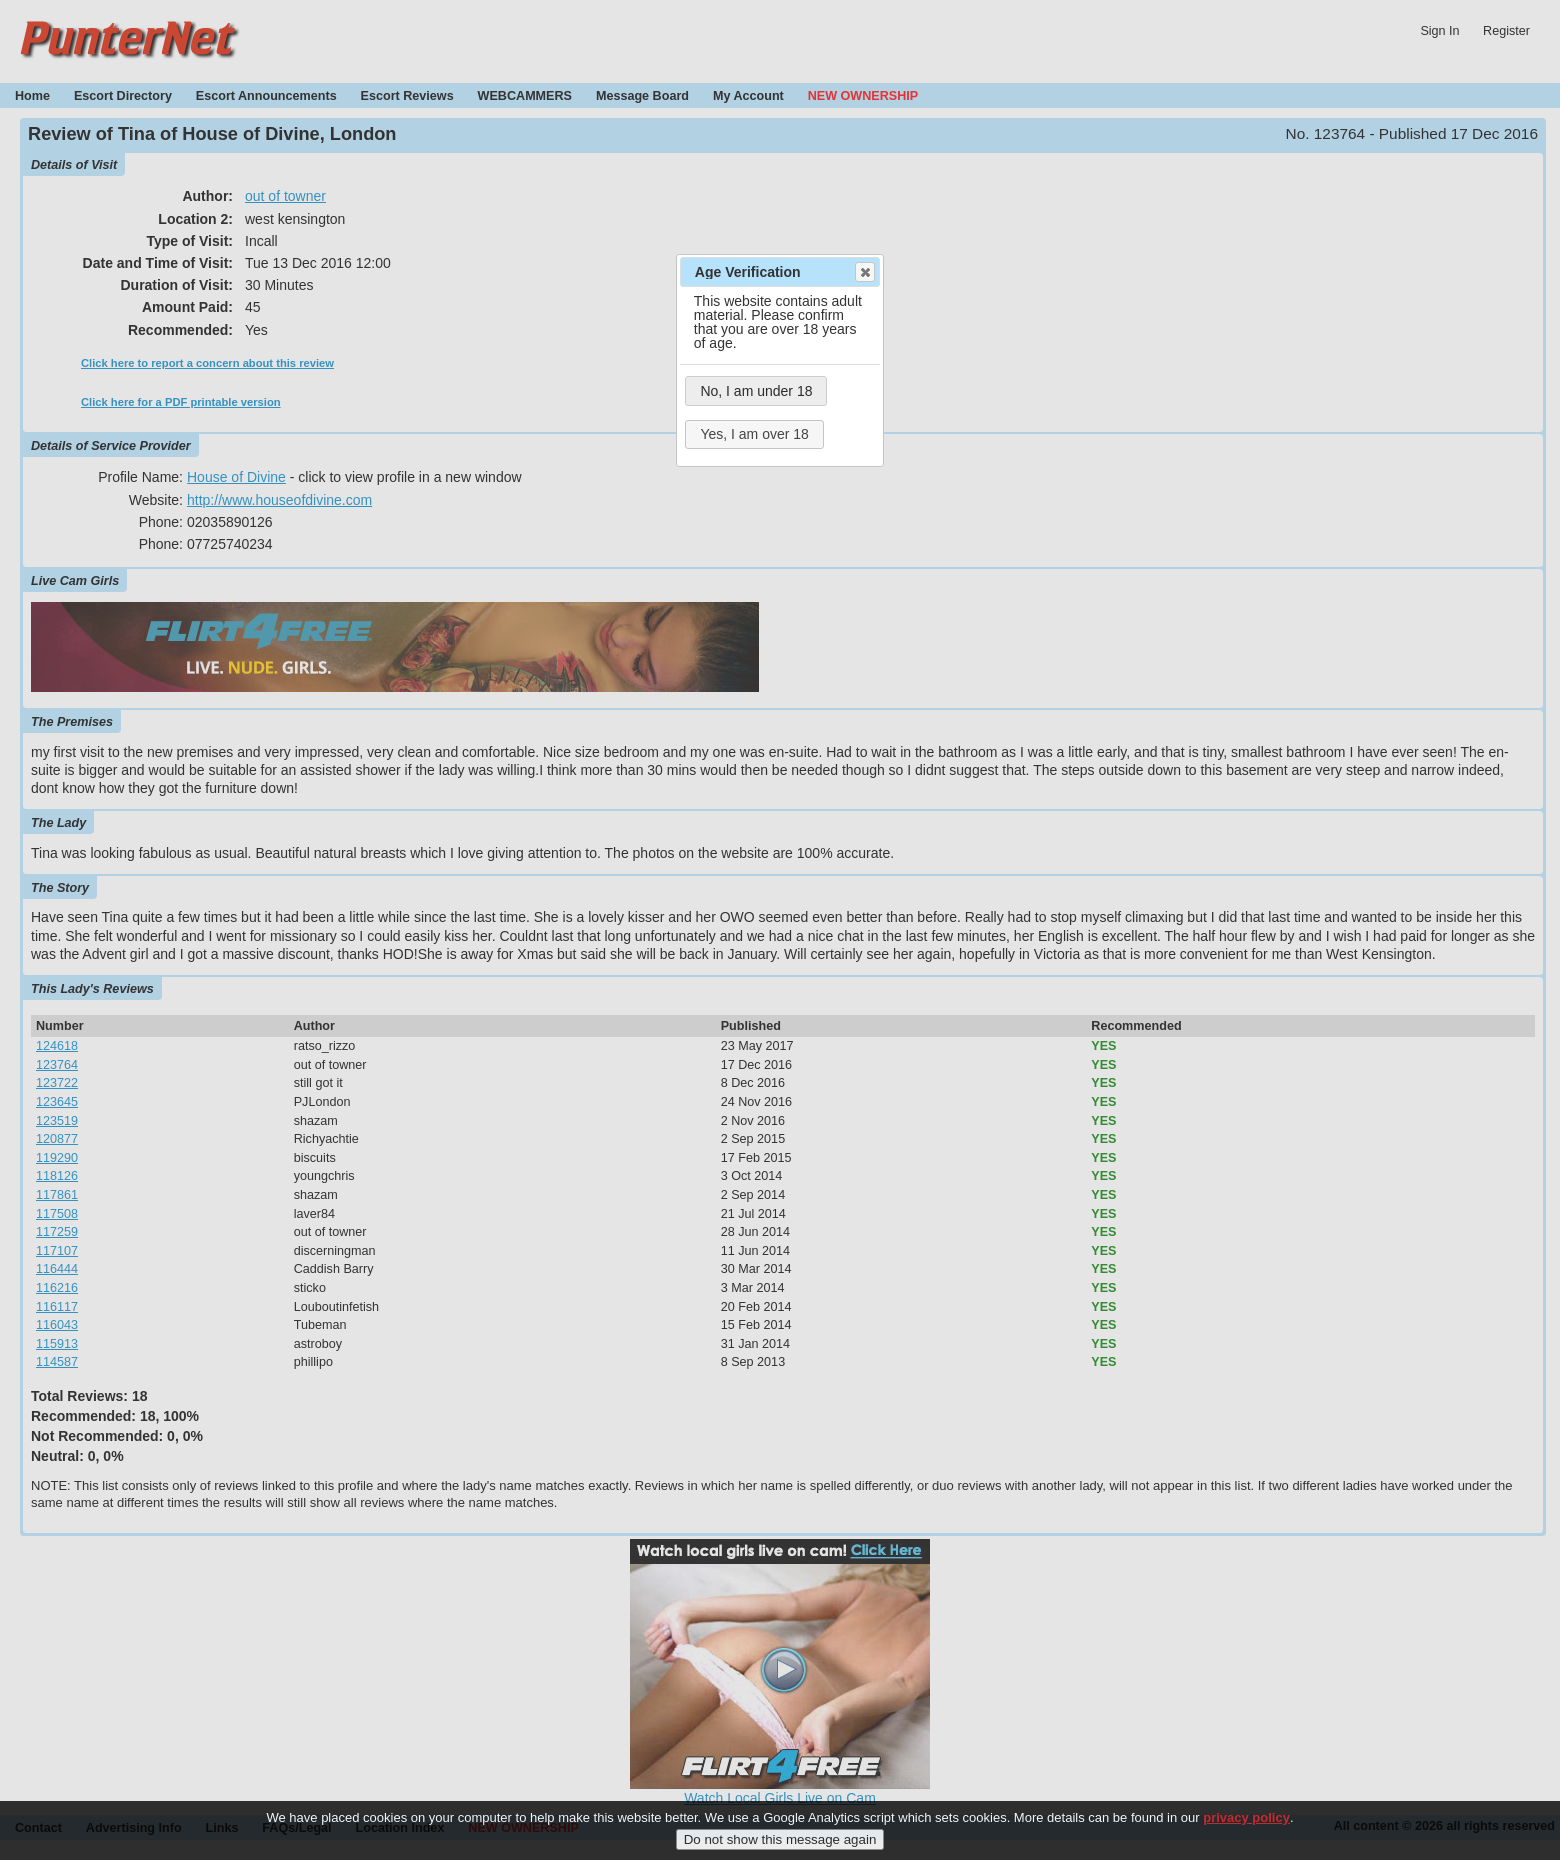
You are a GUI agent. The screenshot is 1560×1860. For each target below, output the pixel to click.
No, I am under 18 (756, 391)
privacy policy (1246, 1820)
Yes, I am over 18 (754, 434)
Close (864, 272)
